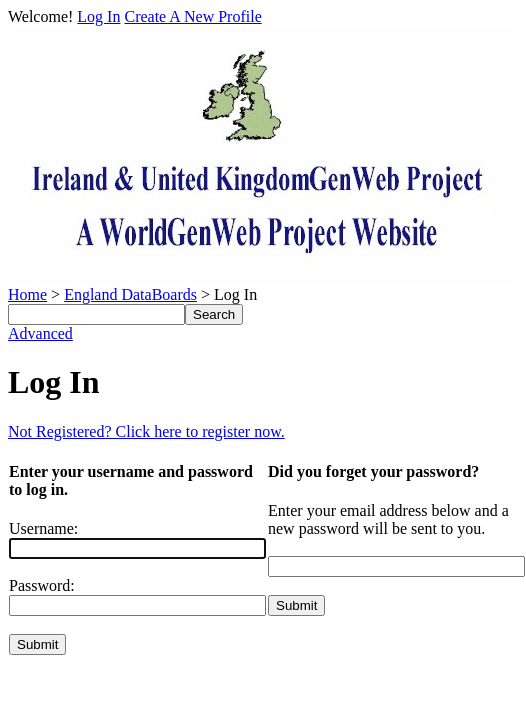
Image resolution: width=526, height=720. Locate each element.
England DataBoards (130, 294)
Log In (98, 16)
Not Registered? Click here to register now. (146, 431)
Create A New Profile (192, 16)
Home (27, 294)
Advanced (40, 333)
